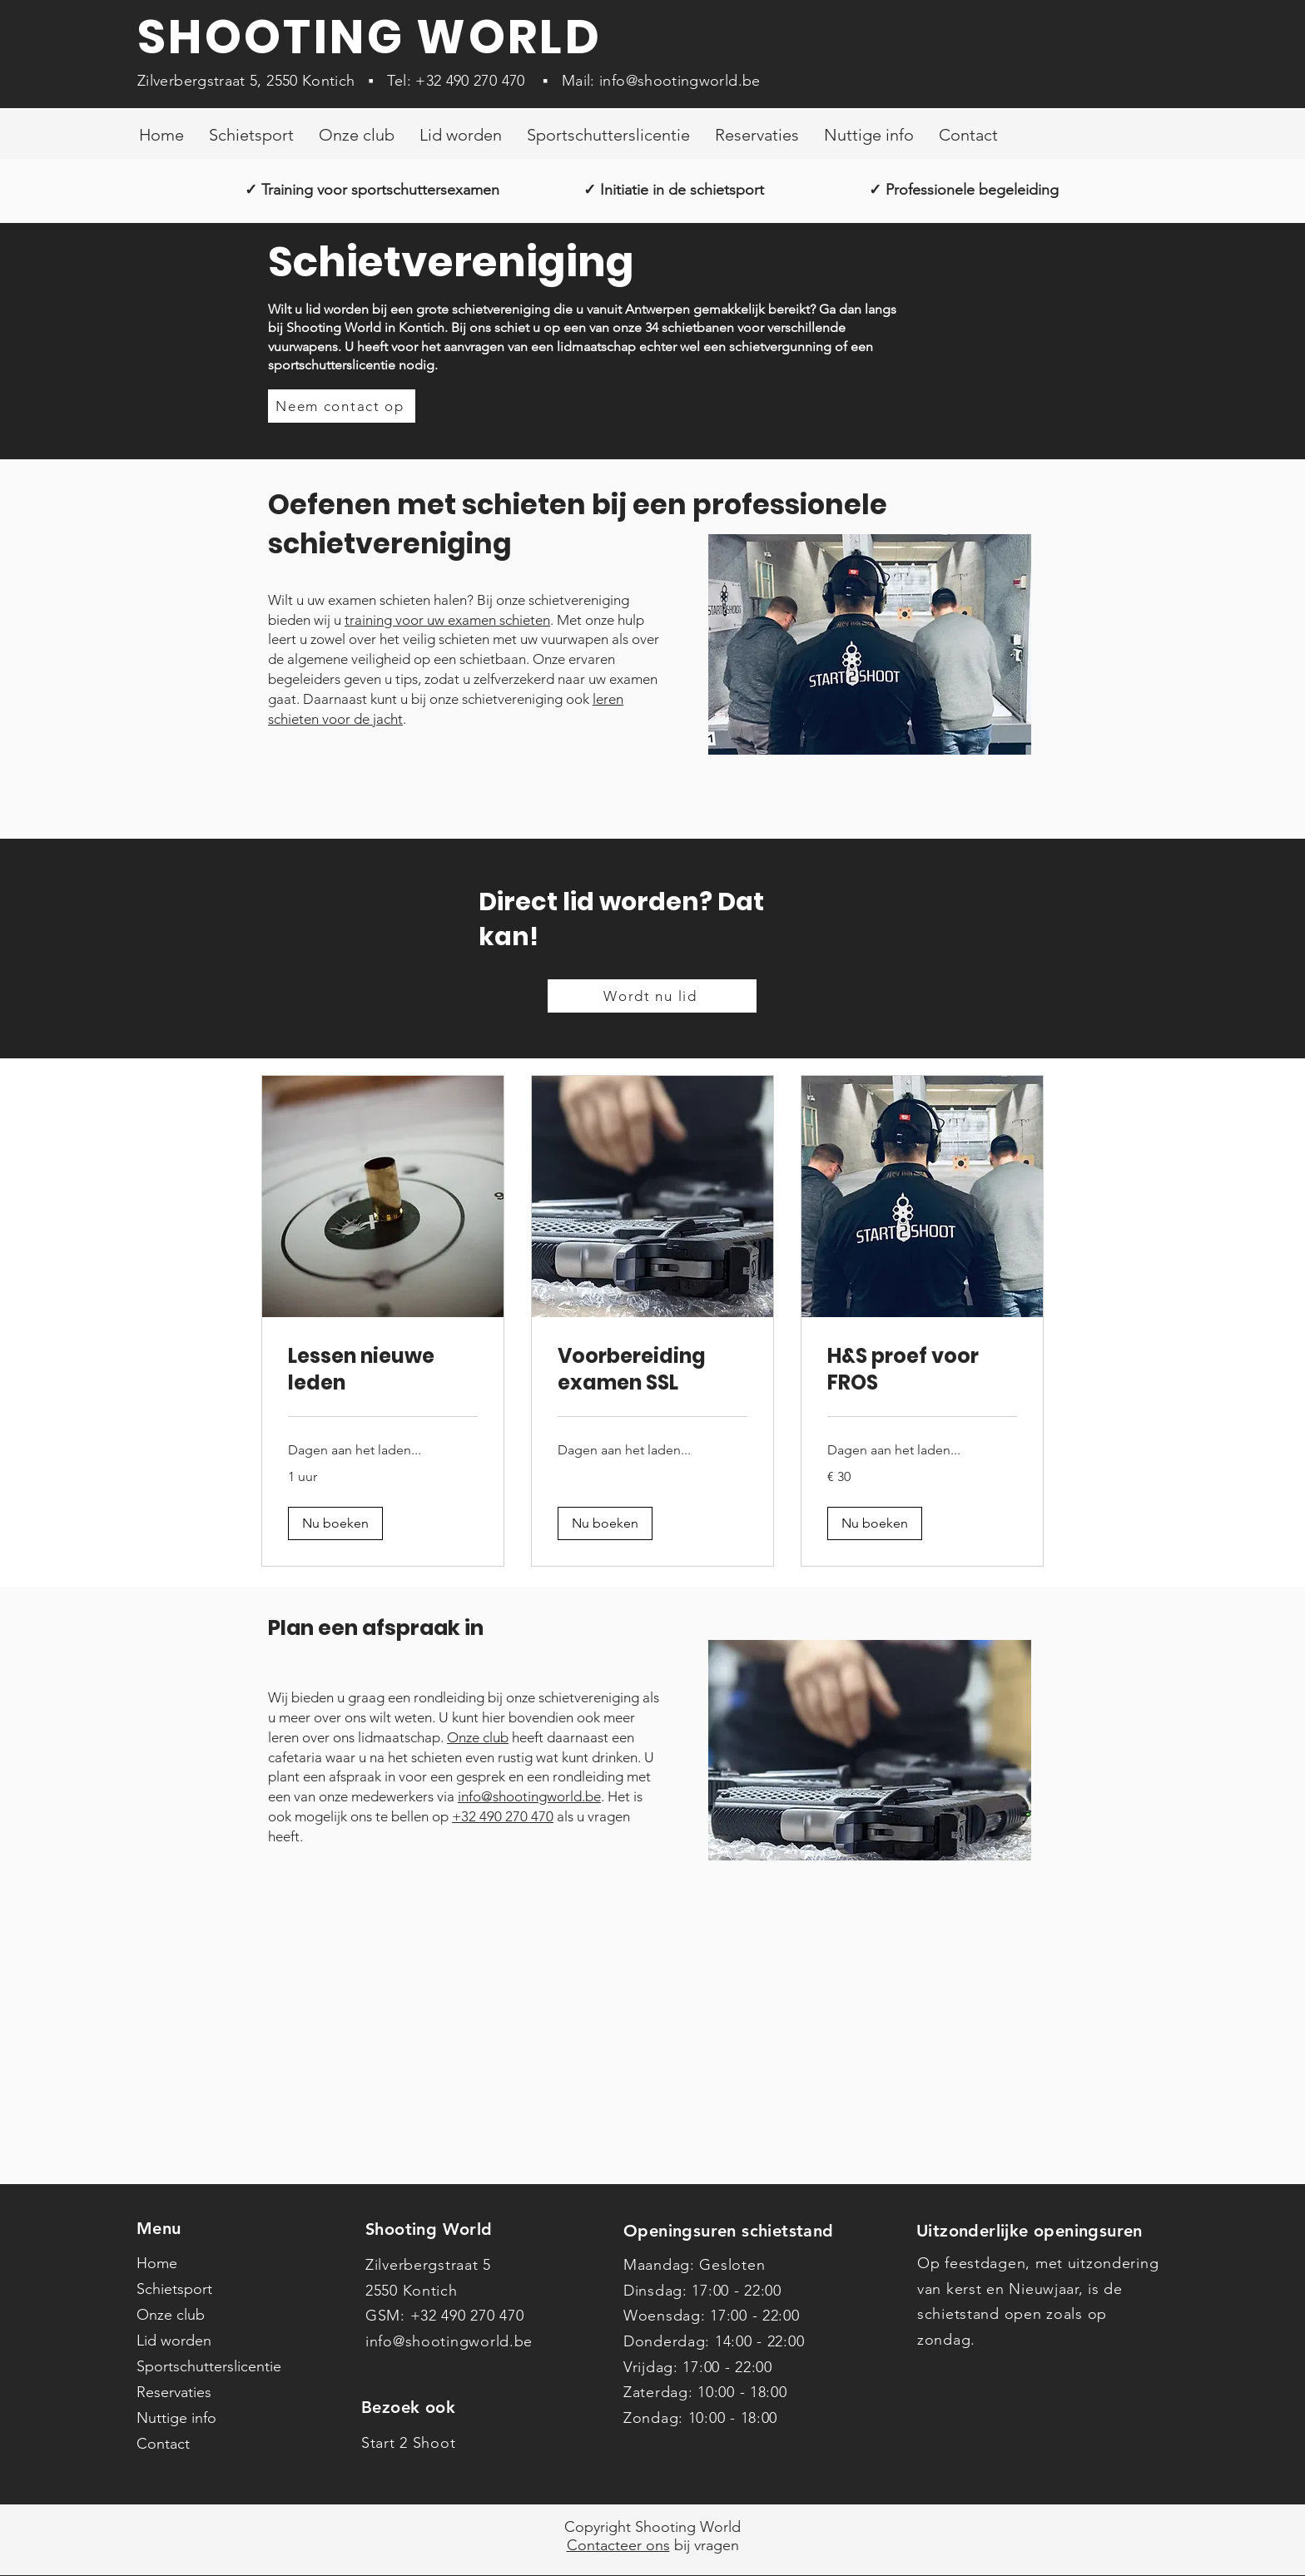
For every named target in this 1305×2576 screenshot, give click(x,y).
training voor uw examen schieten (447, 620)
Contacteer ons (618, 2545)
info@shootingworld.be (680, 81)
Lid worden (173, 2340)
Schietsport (174, 2289)
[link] (383, 1369)
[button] (335, 1523)
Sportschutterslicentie (208, 2366)
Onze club (478, 1737)
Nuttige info (176, 2418)
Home (156, 2263)
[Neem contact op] (341, 406)
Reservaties (173, 2392)
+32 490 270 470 (469, 81)
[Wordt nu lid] (652, 996)
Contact (163, 2444)
